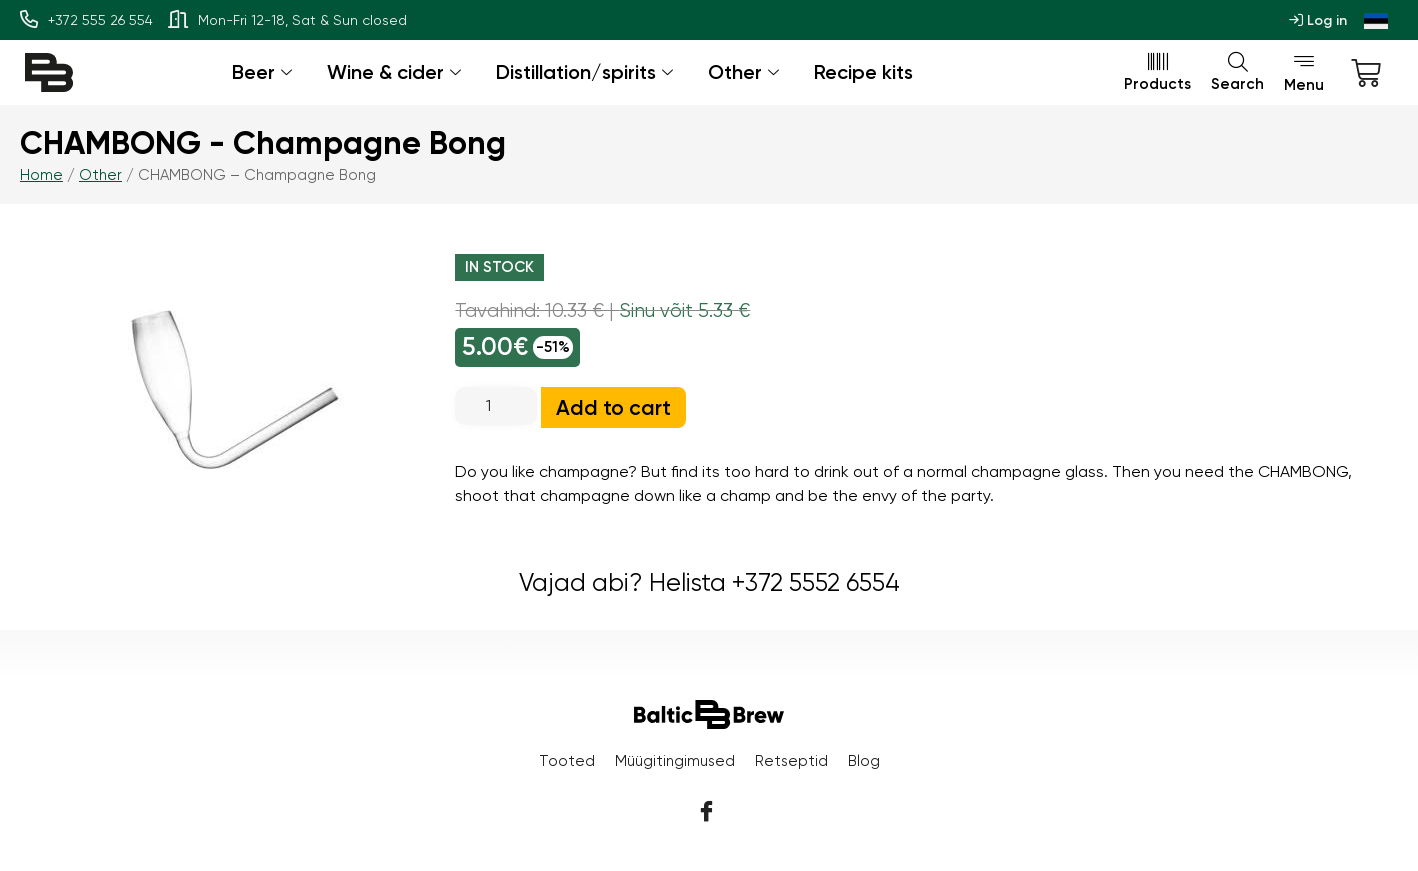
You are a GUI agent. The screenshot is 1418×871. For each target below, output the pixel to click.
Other (746, 72)
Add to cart (613, 407)
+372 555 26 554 (86, 20)
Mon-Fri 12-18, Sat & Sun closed (287, 20)
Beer (264, 72)
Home (41, 175)
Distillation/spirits (587, 72)
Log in (1318, 20)
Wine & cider (396, 72)
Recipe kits (863, 72)
